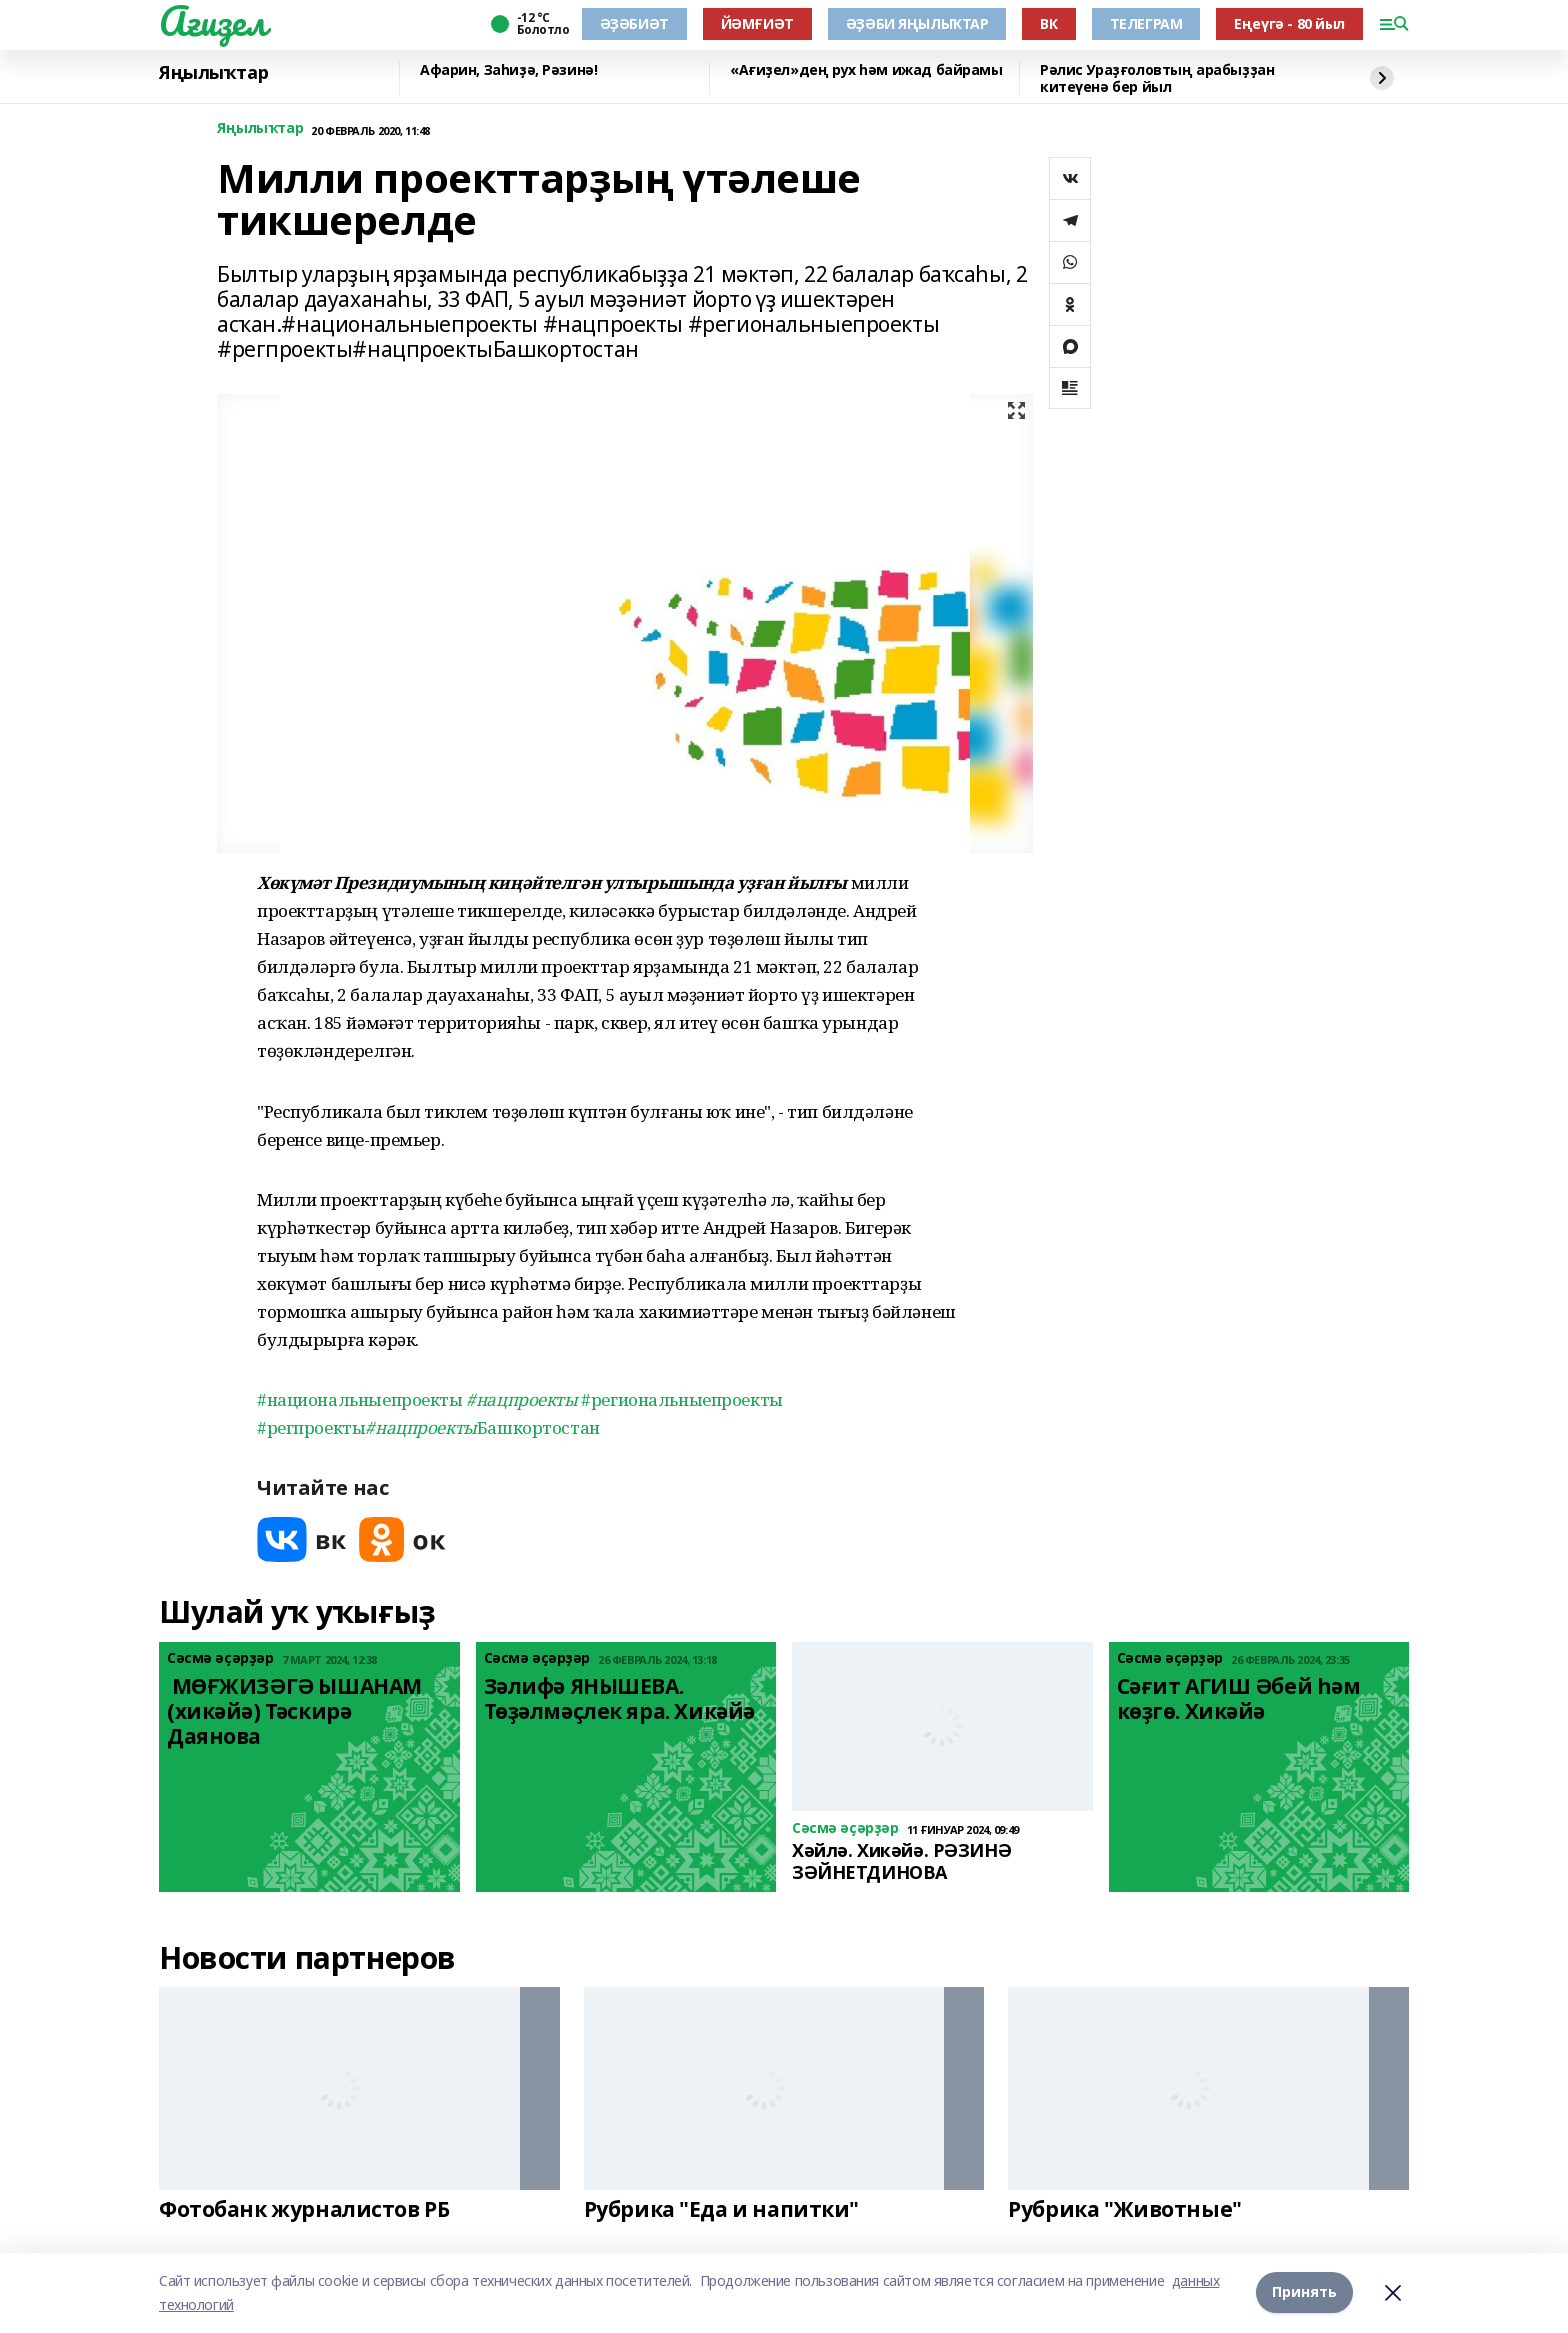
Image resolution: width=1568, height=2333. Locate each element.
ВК (1048, 23)
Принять (1304, 2292)
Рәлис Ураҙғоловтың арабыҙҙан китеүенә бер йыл (1157, 78)
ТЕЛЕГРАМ (1146, 23)
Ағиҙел (212, 21)
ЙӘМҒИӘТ (757, 23)
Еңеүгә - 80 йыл (1289, 23)
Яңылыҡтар (213, 73)
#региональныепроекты (682, 1399)
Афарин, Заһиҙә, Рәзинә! (508, 70)
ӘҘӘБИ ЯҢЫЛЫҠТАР (917, 23)
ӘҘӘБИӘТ (634, 23)
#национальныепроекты (360, 1399)
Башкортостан (482, 1427)
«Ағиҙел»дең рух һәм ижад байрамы (866, 70)
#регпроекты (311, 1427)
